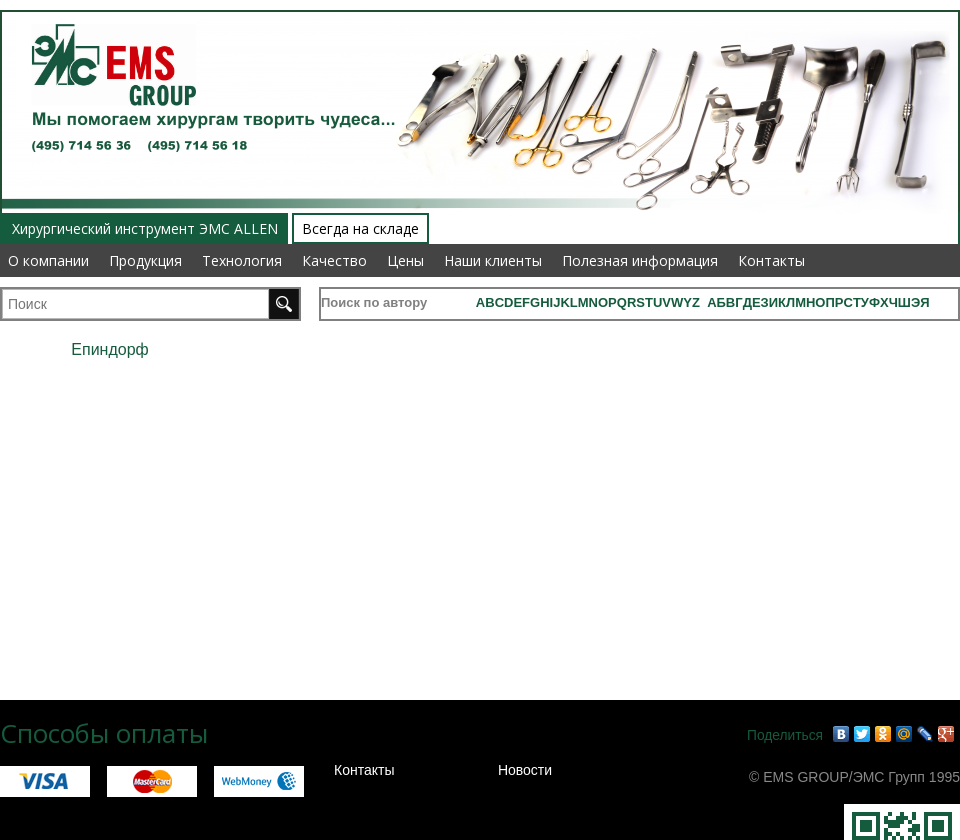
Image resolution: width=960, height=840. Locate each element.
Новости (525, 770)
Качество (334, 260)
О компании (48, 260)
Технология (242, 260)
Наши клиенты (493, 260)
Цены (405, 260)
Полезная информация (640, 260)
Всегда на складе (360, 228)
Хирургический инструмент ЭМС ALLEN (145, 228)
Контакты (771, 260)
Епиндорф (109, 349)
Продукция (145, 260)
